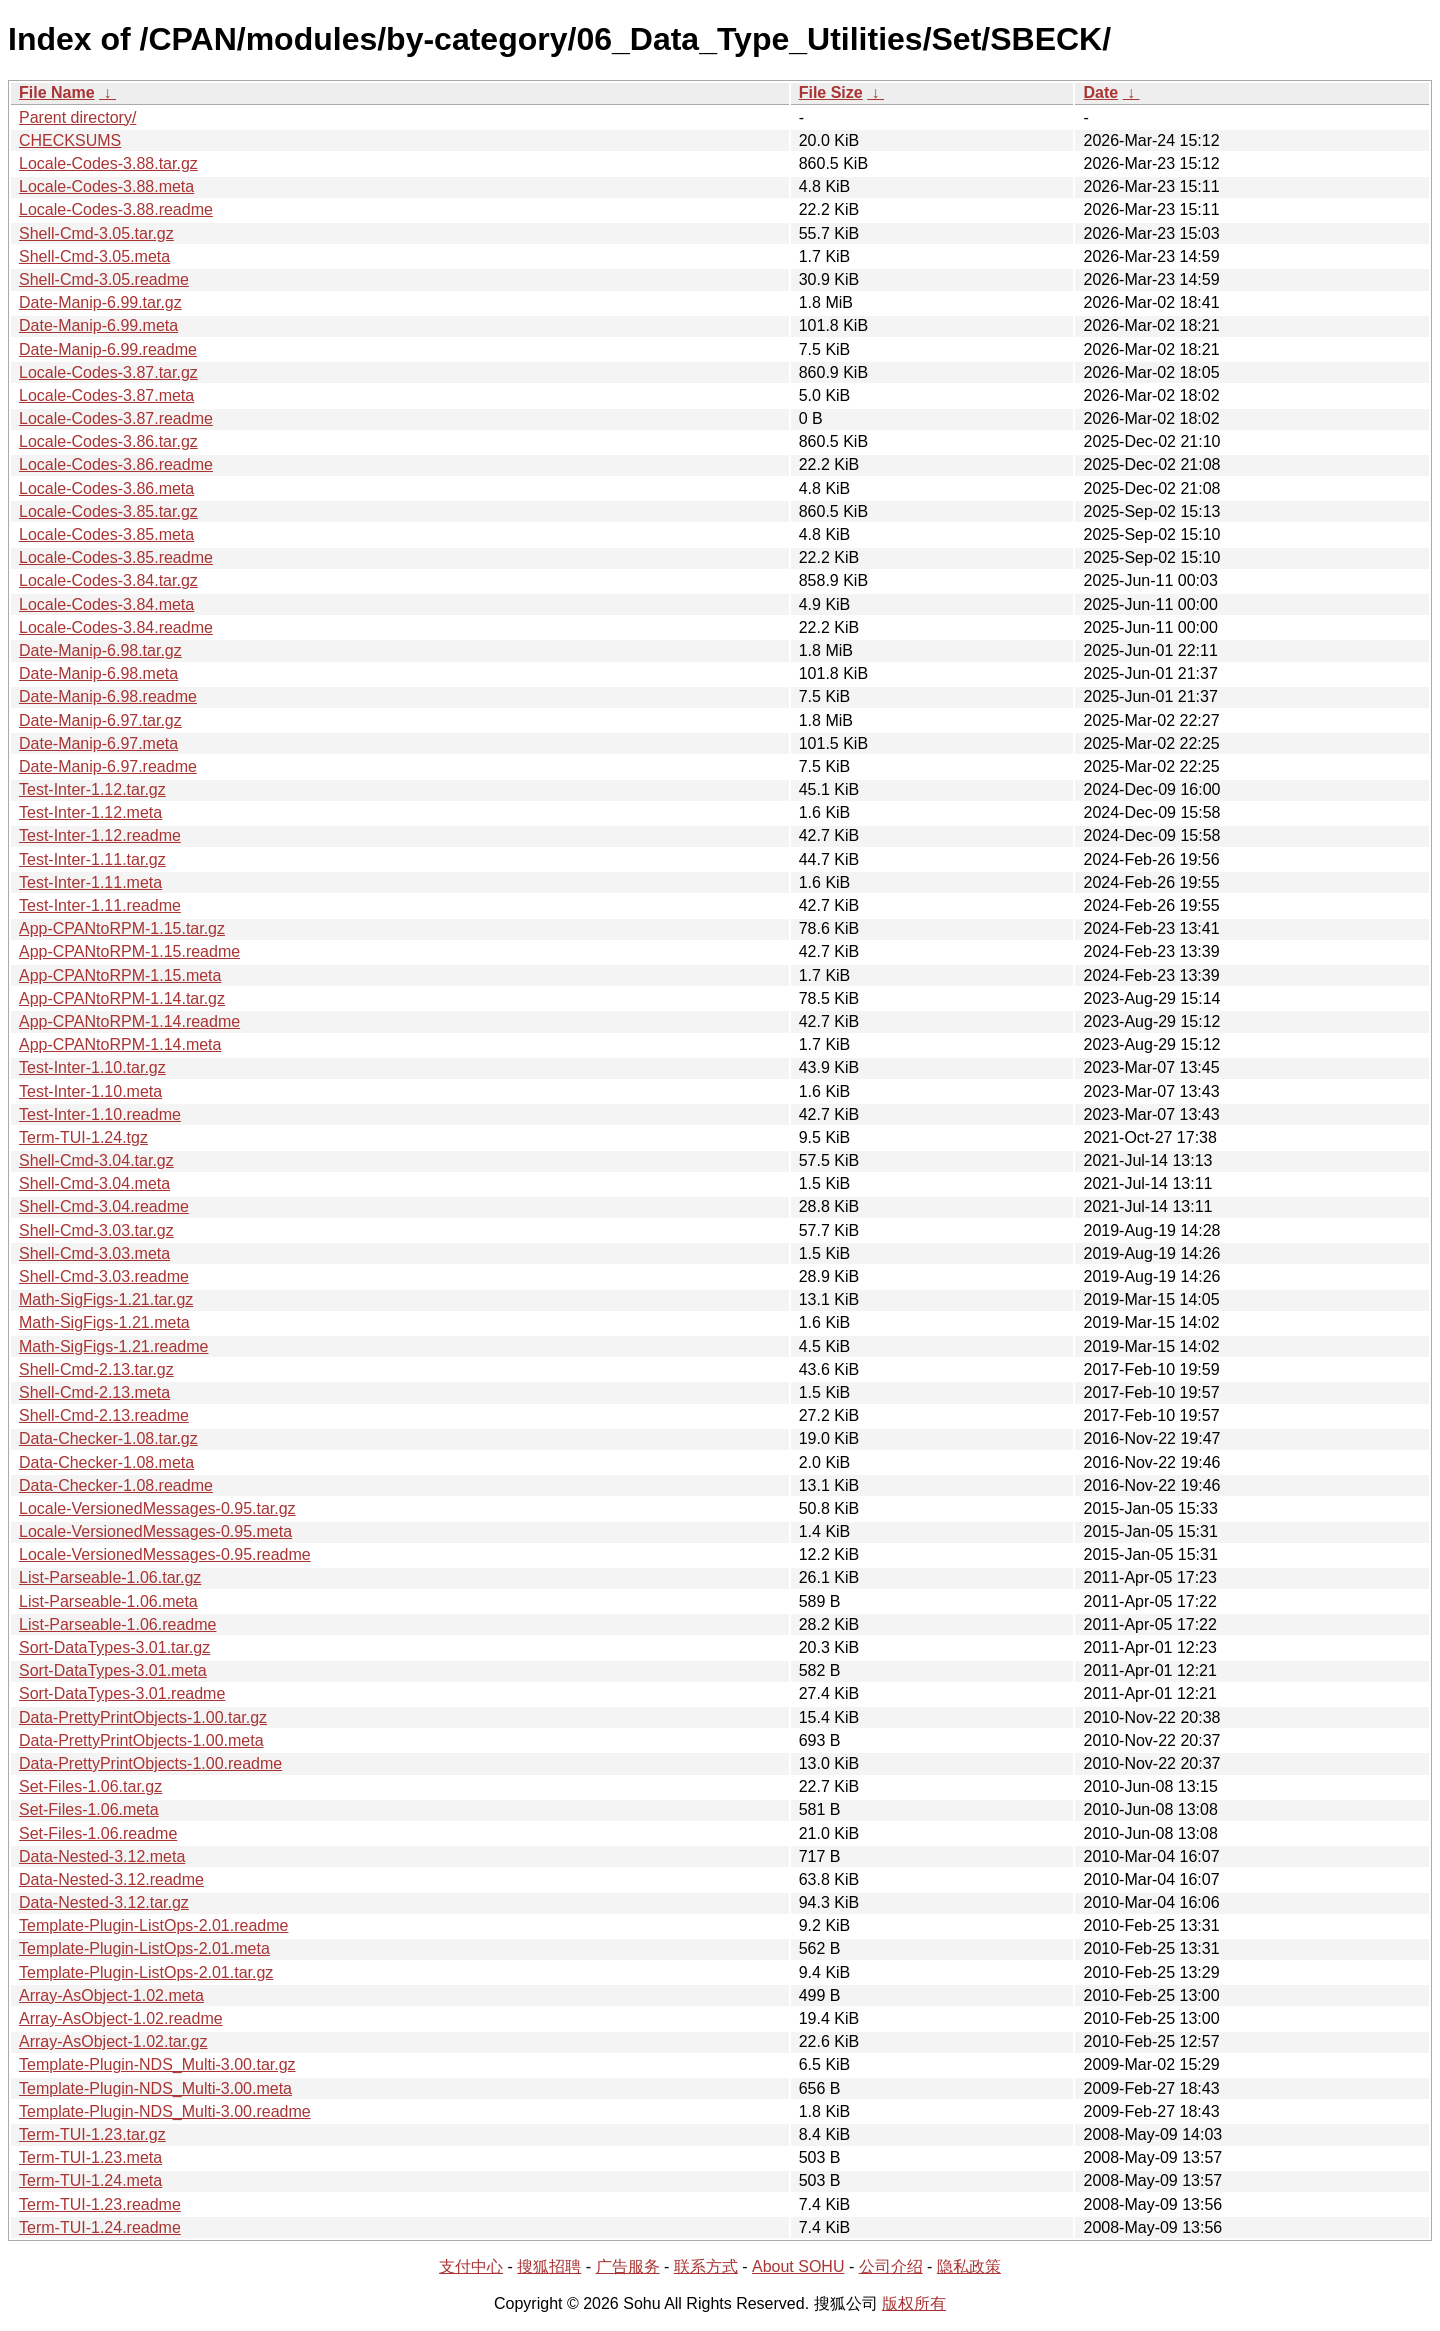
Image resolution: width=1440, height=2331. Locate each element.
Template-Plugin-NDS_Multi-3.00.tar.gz (157, 2064)
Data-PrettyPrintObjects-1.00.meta (141, 1740)
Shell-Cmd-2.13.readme (104, 1415)
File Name (57, 92)
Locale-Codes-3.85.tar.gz (108, 511)
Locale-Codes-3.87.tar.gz (108, 372)
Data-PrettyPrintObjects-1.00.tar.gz (143, 1717)
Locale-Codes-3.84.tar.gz (108, 580)
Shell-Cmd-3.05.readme (104, 279)
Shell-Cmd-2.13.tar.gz (96, 1369)
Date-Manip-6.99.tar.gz (100, 302)
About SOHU (798, 2266)
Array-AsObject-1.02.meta (111, 1995)
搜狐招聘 (549, 2266)
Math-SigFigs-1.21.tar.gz (106, 1299)
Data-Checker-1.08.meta (106, 1462)
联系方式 (706, 2266)
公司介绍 (891, 2266)
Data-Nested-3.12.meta (102, 1856)
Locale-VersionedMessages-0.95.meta (155, 1531)
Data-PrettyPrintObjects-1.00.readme (150, 1763)
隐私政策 (969, 2266)
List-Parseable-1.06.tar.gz (110, 1577)
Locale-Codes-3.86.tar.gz (108, 441)
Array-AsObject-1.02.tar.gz (113, 2041)
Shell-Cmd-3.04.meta (94, 1183)
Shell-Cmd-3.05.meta (94, 256)
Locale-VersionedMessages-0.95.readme (165, 1554)
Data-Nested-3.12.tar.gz (104, 1902)
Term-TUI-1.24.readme (100, 2227)
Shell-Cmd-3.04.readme (104, 1206)
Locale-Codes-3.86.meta (106, 488)
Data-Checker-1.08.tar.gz (108, 1438)
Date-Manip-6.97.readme (108, 766)
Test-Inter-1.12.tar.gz (92, 789)
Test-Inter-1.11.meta (90, 882)
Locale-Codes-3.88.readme (116, 209)
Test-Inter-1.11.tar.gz (92, 859)
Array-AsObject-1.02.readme (121, 2018)
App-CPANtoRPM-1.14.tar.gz (122, 998)
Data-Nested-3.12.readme (111, 1879)
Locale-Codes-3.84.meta (106, 604)
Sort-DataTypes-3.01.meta (113, 1670)
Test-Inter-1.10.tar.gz (92, 1067)
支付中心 (471, 2266)
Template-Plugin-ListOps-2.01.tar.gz (146, 1972)
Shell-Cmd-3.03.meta (94, 1253)
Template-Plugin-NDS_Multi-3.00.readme (165, 2111)
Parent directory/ (77, 117)
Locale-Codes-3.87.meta (106, 395)
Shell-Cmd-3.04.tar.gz (96, 1160)
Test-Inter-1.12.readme (100, 835)
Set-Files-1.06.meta (89, 1809)
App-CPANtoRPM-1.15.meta (120, 975)
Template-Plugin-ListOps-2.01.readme (153, 1925)
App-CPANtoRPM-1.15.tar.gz (122, 928)
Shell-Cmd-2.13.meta (94, 1392)
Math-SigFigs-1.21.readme (113, 1346)
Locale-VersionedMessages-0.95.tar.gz (157, 1508)
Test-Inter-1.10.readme (100, 1114)
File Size (831, 92)
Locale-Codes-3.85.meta (106, 534)
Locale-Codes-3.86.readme (116, 464)
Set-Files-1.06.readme (98, 1833)
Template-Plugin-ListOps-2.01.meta (144, 1948)
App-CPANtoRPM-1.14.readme (129, 1021)
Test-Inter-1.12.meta (90, 812)
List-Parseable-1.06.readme (117, 1624)
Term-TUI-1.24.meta (90, 2180)
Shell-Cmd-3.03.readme (104, 1276)
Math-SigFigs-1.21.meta (104, 1322)
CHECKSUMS (70, 140)
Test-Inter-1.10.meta (90, 1091)
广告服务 (628, 2266)
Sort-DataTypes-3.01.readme (122, 1693)
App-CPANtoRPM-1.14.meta (120, 1044)
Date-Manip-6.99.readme (108, 349)
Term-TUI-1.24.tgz (83, 1137)
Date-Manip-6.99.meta (98, 325)
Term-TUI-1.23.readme (100, 2204)
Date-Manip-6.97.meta (98, 743)
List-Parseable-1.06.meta (108, 1601)
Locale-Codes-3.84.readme (116, 627)
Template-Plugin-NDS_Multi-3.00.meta (155, 2088)
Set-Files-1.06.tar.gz (90, 1786)
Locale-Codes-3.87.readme (116, 418)
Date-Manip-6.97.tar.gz (100, 720)
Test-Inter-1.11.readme (100, 905)
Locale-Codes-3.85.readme (116, 557)
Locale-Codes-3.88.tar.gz (108, 163)
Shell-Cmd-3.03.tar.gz (96, 1230)
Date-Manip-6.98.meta (98, 673)
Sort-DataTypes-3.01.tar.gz (114, 1647)
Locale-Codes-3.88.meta (106, 186)
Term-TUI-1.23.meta (90, 2157)
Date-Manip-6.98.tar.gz (100, 650)
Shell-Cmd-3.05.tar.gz (96, 233)
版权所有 (914, 2303)
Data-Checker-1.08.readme (116, 1485)
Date (1100, 92)
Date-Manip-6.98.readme (108, 696)
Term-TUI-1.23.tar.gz (92, 2134)
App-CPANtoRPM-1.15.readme (129, 951)
